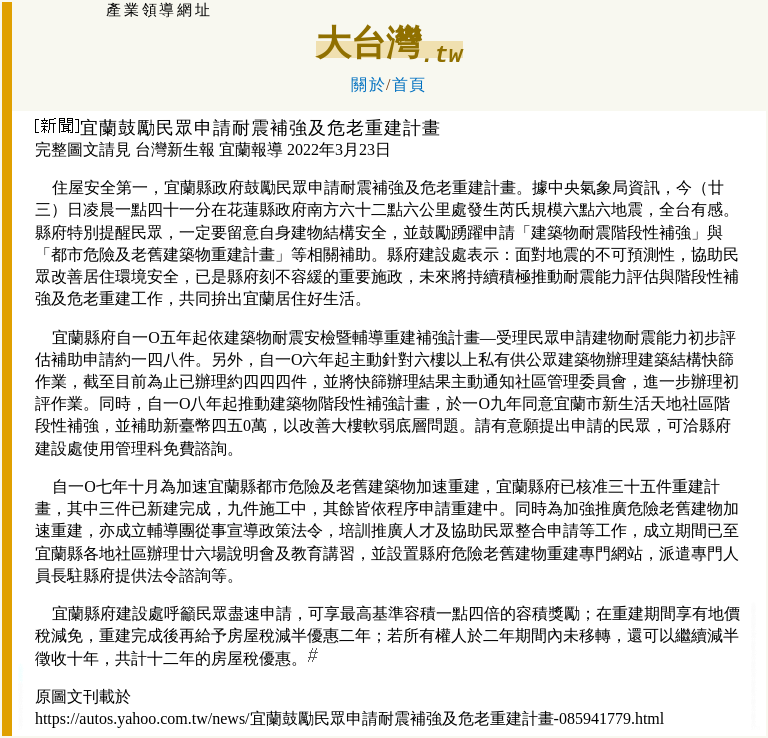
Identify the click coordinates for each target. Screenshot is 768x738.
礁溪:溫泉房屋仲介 (21, 695)
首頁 (409, 84)
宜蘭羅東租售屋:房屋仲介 (754, 650)
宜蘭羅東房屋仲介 (753, 705)
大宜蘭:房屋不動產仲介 (21, 673)
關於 (368, 84)
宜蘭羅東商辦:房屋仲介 (754, 669)
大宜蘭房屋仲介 (20, 720)
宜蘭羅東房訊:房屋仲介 (754, 630)
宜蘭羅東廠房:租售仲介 (754, 688)
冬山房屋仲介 (20, 708)
